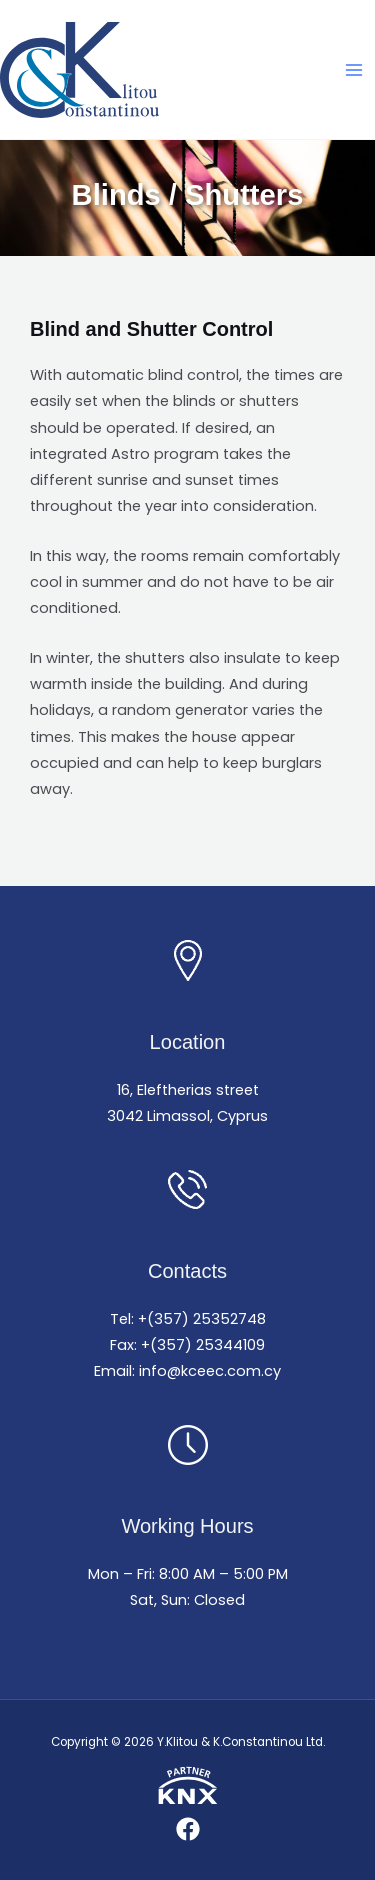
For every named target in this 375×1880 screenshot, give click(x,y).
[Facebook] (188, 1829)
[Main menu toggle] (354, 70)
